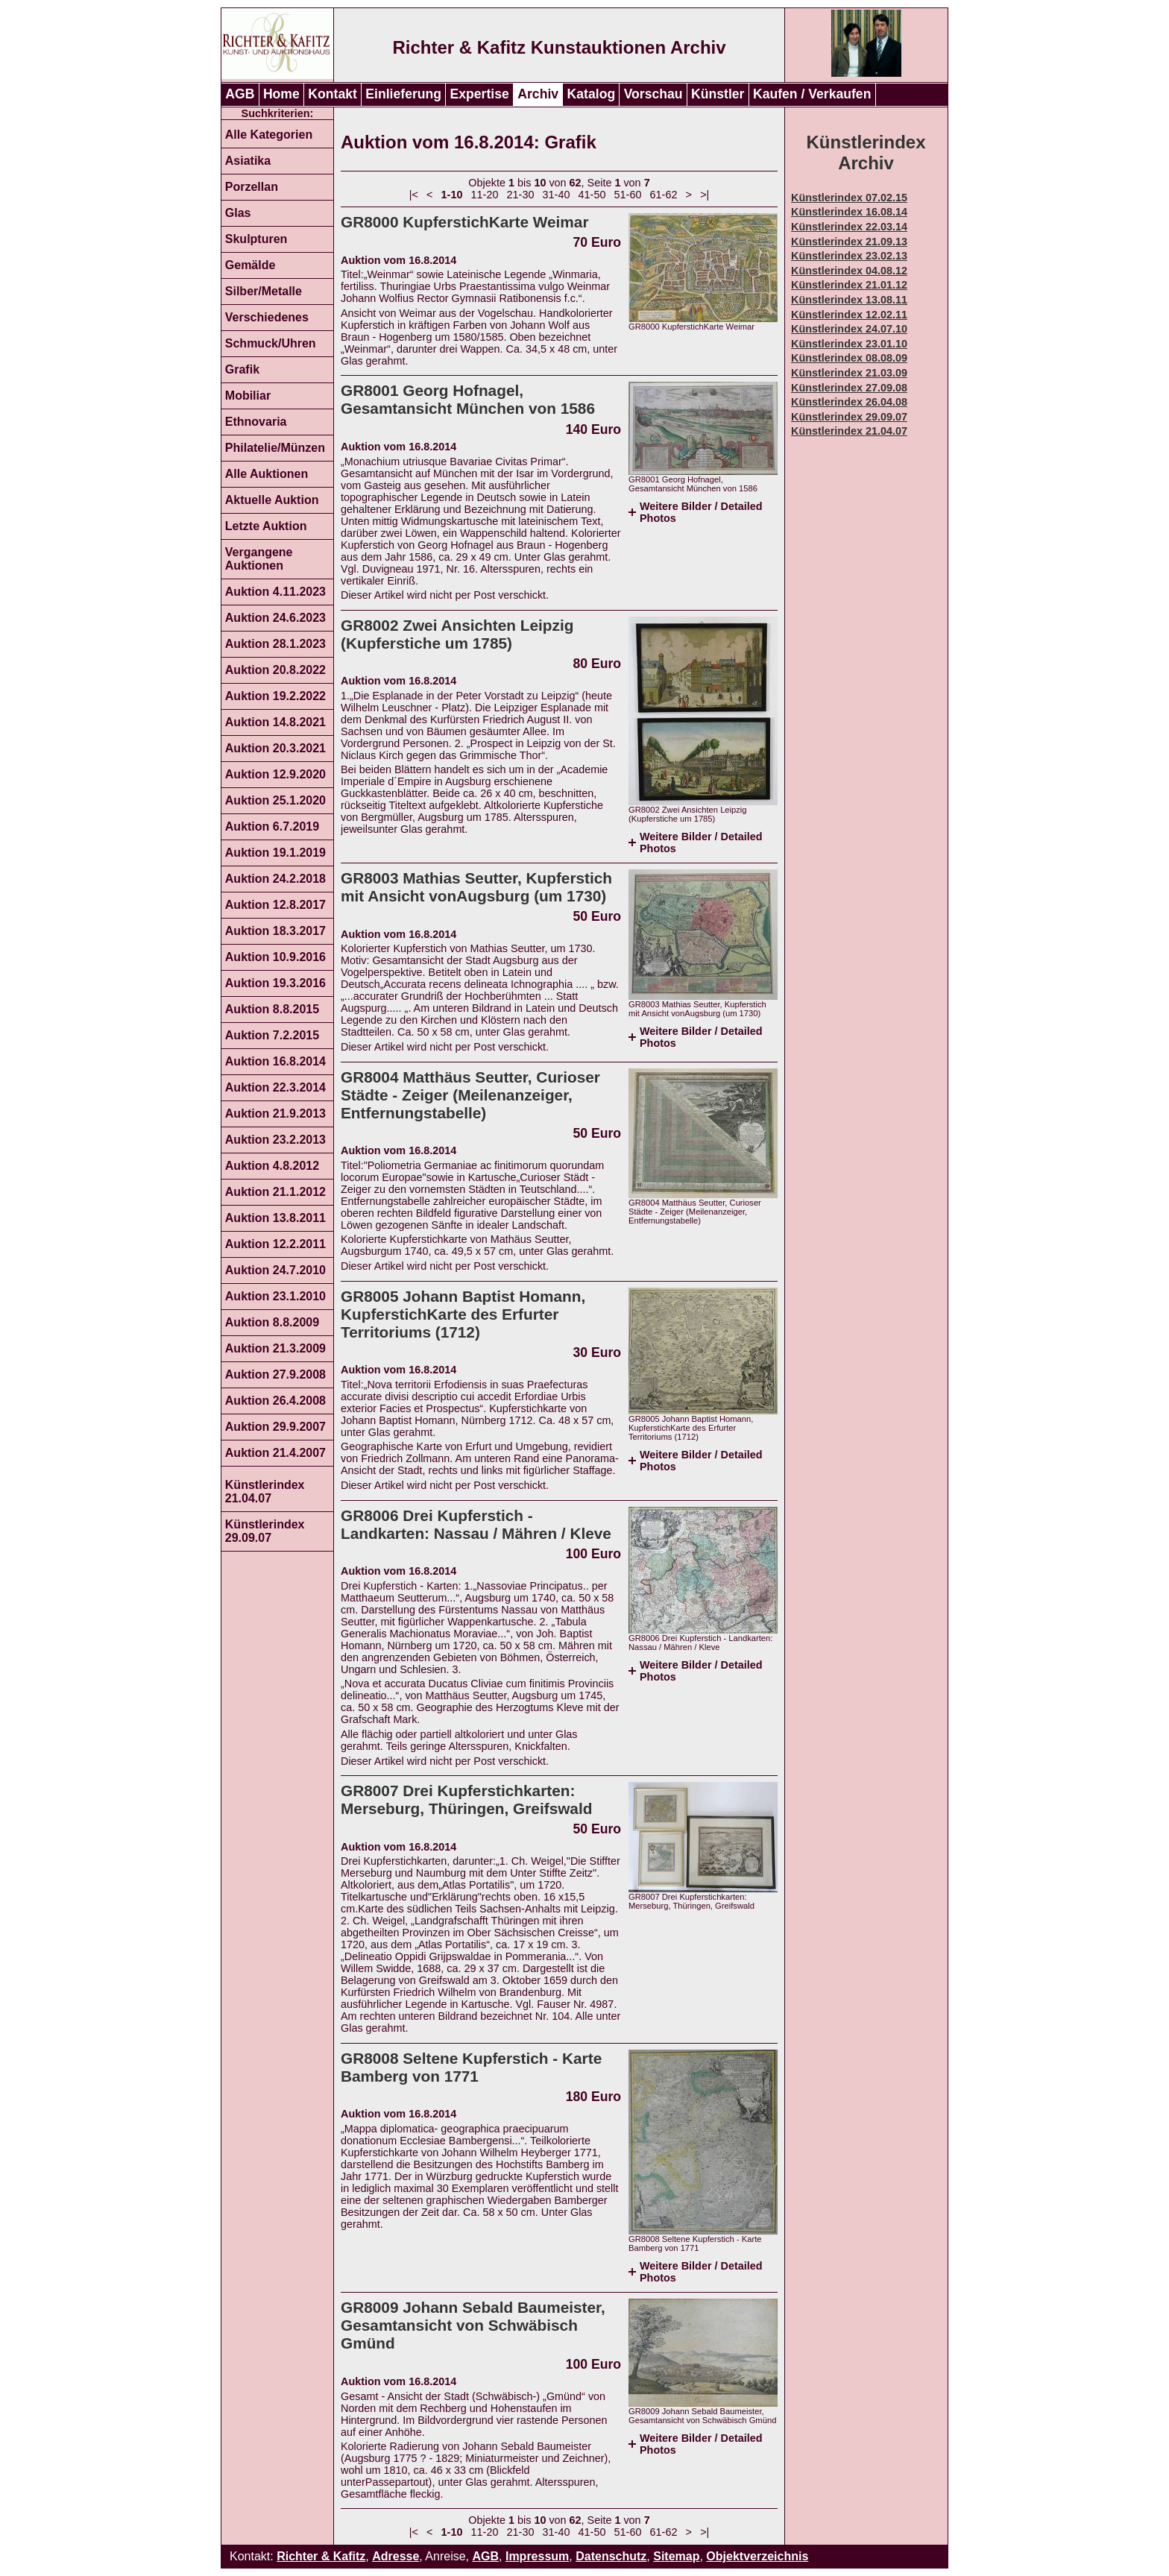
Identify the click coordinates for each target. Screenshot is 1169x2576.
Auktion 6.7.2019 (272, 826)
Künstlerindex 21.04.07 (265, 1491)
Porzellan (251, 186)
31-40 (556, 195)
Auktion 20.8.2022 (275, 670)
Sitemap (676, 2556)
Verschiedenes (267, 317)
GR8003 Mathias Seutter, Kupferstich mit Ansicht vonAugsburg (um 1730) (476, 886)
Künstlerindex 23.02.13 (849, 256)
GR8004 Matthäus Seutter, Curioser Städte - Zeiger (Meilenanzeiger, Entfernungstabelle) (470, 1094)
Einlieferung (403, 93)
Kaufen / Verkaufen (812, 93)
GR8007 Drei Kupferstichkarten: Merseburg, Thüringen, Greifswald (466, 1799)
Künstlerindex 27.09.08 (849, 388)
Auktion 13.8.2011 (275, 1218)
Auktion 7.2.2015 (272, 1035)
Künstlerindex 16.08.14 (849, 212)
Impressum (537, 2556)
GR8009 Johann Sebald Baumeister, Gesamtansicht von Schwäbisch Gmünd (473, 2325)
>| (704, 195)
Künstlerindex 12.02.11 (849, 315)
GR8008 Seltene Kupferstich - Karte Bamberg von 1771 (471, 2067)
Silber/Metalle (263, 291)
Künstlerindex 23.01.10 (849, 344)
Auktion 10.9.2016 (275, 957)
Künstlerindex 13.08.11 (849, 300)
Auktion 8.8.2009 (272, 1322)
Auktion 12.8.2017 (275, 904)
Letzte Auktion (266, 526)
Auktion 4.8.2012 (272, 1165)
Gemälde (250, 265)
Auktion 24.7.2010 (275, 1270)
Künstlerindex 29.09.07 (265, 1531)
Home (281, 93)
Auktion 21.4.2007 (275, 1452)
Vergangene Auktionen (259, 559)
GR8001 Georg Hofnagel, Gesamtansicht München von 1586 (468, 399)
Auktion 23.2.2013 (275, 1139)
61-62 (664, 195)
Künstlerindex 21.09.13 (849, 242)
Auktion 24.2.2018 (275, 878)
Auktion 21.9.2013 (275, 1113)
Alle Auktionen (266, 473)
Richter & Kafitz (321, 2556)
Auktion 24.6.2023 (275, 617)
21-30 (521, 195)
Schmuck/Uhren (270, 343)
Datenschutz (611, 2556)
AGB (239, 93)
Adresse (395, 2556)
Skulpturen (256, 239)
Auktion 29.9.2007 (275, 1426)
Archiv (537, 93)
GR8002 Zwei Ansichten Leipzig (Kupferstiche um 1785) (457, 634)
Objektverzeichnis (757, 2556)
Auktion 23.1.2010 (275, 1296)
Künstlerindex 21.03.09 (849, 373)
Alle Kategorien (268, 134)
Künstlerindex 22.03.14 (849, 227)
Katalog (591, 93)
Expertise (479, 93)
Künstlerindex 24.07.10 (849, 329)
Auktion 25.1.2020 (275, 800)
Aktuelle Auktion (272, 500)
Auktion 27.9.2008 (275, 1374)
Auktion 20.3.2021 (275, 748)
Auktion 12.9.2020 (275, 774)
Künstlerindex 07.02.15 (849, 198)
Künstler (717, 93)
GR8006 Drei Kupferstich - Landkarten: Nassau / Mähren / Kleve (476, 1524)
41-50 (592, 195)
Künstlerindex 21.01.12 (849, 285)
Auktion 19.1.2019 (275, 852)
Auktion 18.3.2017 (275, 931)
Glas (238, 213)
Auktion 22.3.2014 (275, 1087)
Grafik (242, 369)
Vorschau (653, 93)
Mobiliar (248, 395)
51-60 (628, 195)
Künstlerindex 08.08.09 (849, 358)
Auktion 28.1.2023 (275, 643)
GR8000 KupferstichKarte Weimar (465, 221)
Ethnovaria (256, 421)
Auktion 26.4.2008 (275, 1400)
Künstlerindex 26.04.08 (849, 402)
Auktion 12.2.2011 (275, 1244)
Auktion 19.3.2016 (275, 983)
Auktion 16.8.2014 (275, 1061)
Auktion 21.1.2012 (275, 1191)
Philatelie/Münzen (275, 447)
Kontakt (332, 93)
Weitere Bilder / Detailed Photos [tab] (701, 512)
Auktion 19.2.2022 (275, 696)
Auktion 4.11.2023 (275, 591)
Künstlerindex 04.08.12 (849, 271)
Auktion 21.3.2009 (275, 1348)
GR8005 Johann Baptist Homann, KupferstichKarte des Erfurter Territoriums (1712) (463, 1314)
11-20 (485, 195)
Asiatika (248, 160)
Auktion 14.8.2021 (275, 722)
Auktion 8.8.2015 (272, 1009)
